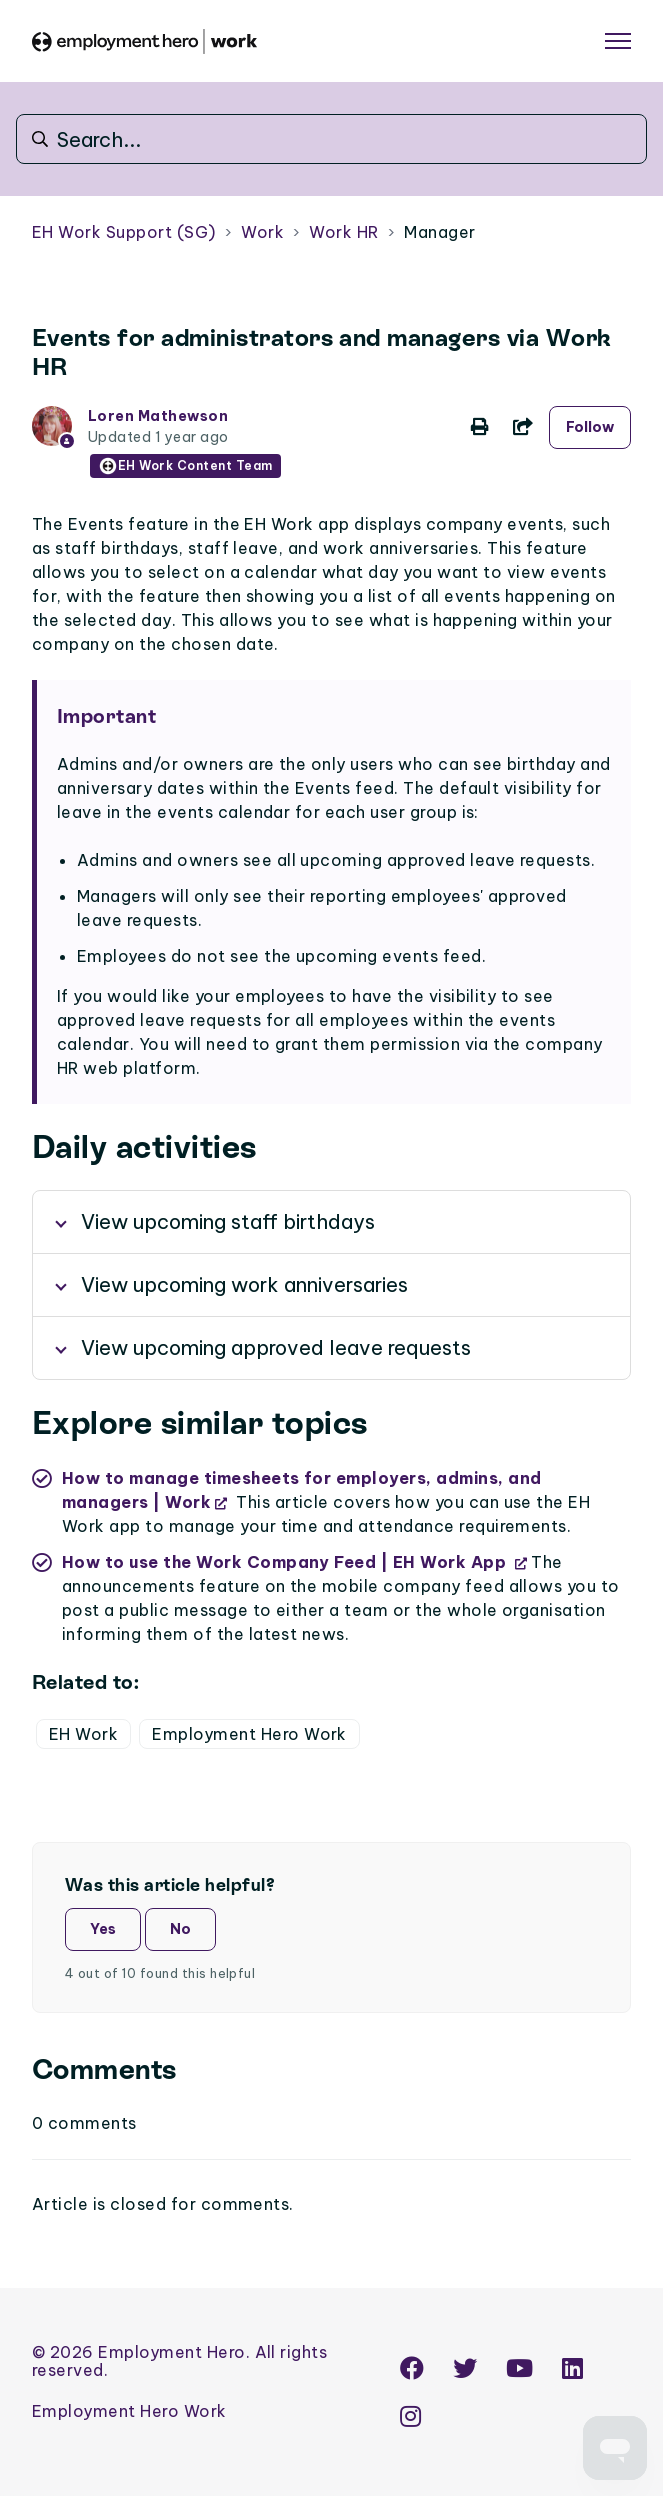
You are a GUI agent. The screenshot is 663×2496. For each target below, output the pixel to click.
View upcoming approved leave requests (276, 1347)
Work (262, 232)
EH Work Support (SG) (124, 232)
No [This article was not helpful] (180, 1929)
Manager (439, 232)
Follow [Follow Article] (590, 427)
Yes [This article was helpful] (103, 1929)
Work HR (343, 232)
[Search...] (331, 139)
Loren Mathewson (158, 416)
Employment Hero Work (249, 1734)
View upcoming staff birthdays (228, 1221)
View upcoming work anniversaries (244, 1284)
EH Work (83, 1734)
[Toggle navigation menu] (618, 41)
